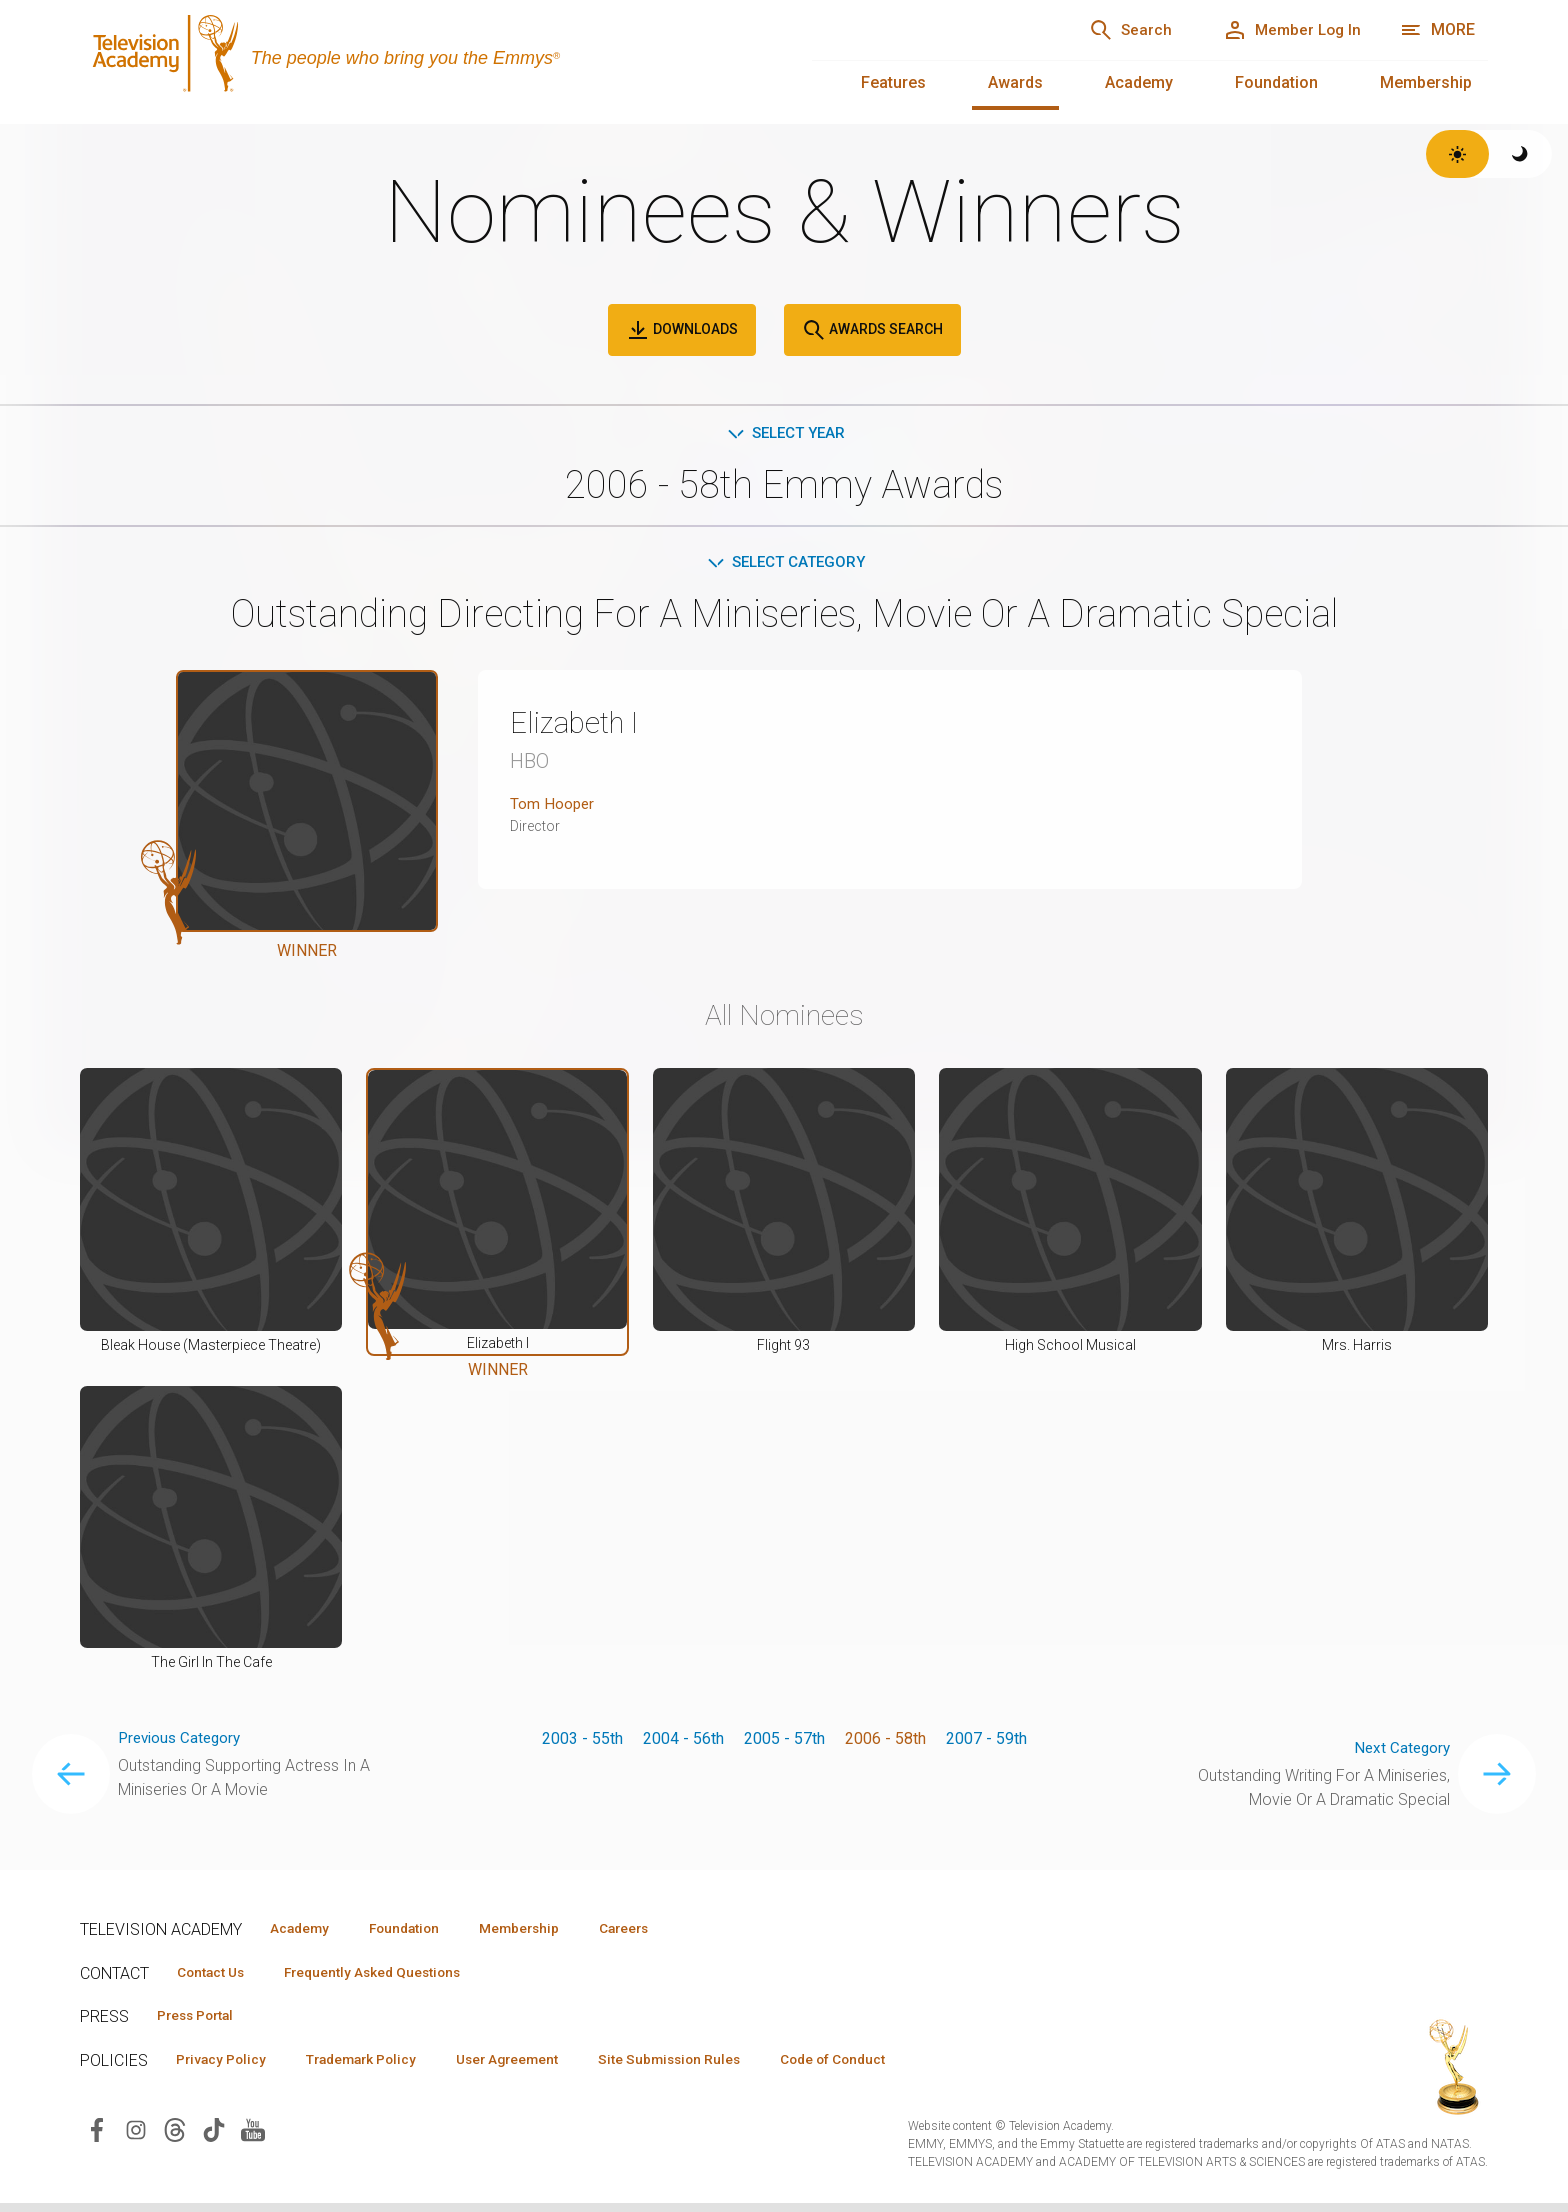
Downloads (682, 330)
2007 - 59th (986, 1741)
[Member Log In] (1284, 30)
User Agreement (537, 2067)
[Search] (1109, 30)
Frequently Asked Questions (390, 1977)
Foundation (1276, 82)
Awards (1015, 82)
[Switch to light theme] (1457, 154)
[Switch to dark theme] (1520, 154)
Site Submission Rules (711, 2067)
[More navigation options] (1437, 30)
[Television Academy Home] (426, 60)
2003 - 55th (582, 1741)
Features (893, 82)
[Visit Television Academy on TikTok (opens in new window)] (214, 2137)
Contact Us (216, 1977)
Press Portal (202, 2022)
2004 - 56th (683, 1741)
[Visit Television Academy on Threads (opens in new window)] (175, 2137)
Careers (661, 1932)
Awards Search (872, 330)
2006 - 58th (885, 1741)
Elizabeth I (581, 726)
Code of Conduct (887, 2067)
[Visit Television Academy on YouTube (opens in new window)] (253, 2137)
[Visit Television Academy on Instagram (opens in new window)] (136, 2137)
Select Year (784, 433)
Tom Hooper (553, 807)
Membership (1426, 82)
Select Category (784, 564)
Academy (1139, 82)
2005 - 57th (784, 1741)
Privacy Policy (226, 2067)
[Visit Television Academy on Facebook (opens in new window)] (97, 2137)
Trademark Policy (378, 2067)
